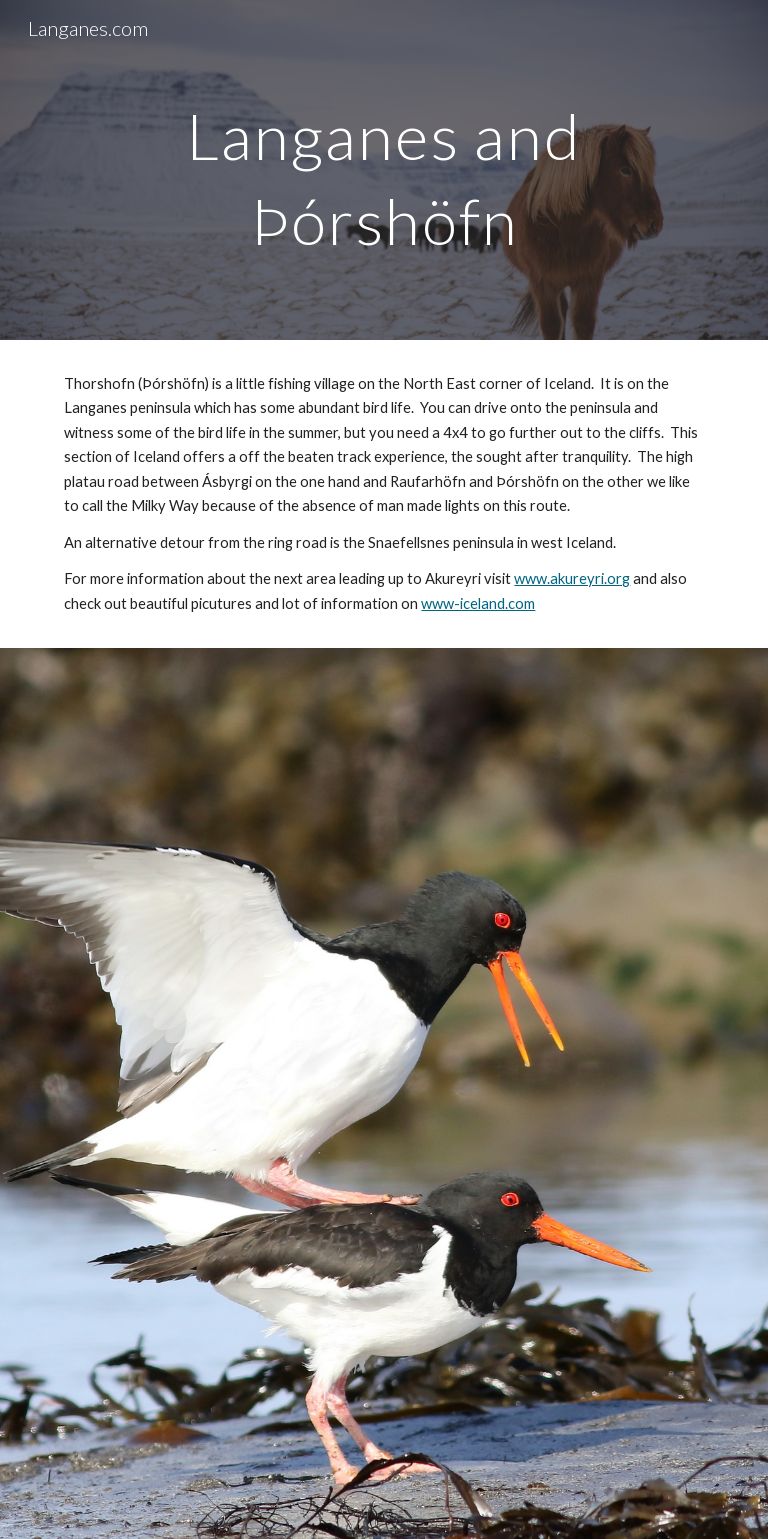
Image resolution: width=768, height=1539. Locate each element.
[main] (383, 170)
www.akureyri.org (572, 578)
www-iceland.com (478, 603)
